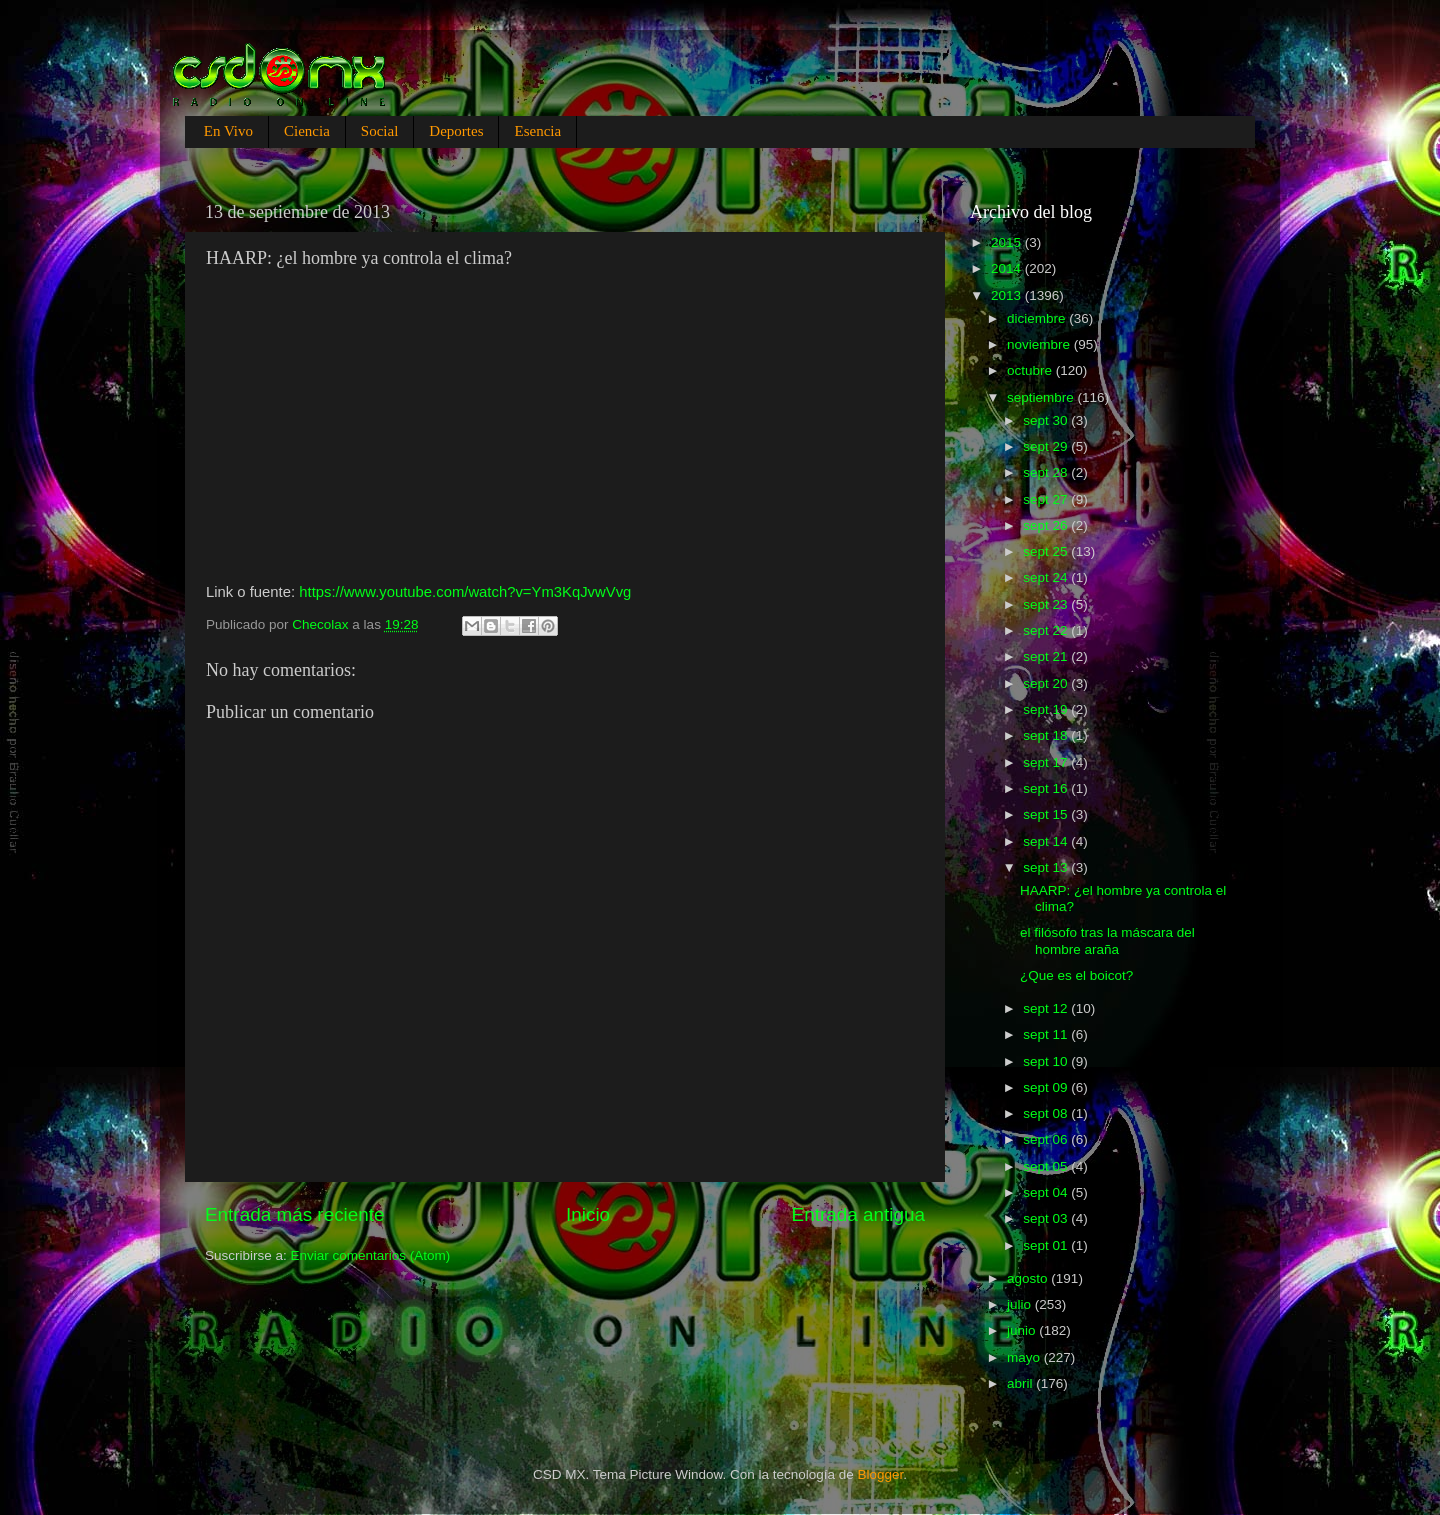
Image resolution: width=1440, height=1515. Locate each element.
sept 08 (1047, 1113)
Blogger (881, 1474)
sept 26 (1047, 525)
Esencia (537, 131)
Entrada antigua (858, 1214)
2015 (1008, 242)
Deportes (456, 131)
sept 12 (1047, 1008)
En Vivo (228, 131)
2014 (1008, 268)
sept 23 (1047, 604)
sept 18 (1047, 735)
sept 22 (1047, 630)
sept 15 (1047, 814)
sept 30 (1047, 420)
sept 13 (1047, 867)
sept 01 (1047, 1245)
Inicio (588, 1214)
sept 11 (1047, 1034)
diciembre (1038, 318)
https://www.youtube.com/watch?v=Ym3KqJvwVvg (465, 592)
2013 (1008, 295)
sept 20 (1047, 683)
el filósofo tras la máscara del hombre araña (1107, 940)
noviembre (1040, 344)
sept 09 (1047, 1087)
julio (1021, 1304)
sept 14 (1047, 841)
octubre (1031, 370)
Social (380, 131)
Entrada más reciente (295, 1214)
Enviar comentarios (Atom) (371, 1255)
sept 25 (1047, 551)
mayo (1025, 1357)
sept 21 (1047, 656)
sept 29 (1047, 446)
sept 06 (1047, 1139)
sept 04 (1047, 1192)
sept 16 (1047, 788)
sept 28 (1047, 472)
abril (1021, 1383)
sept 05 (1047, 1166)
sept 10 (1047, 1061)
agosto (1029, 1278)
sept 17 (1047, 762)
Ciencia (307, 131)
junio (1023, 1330)
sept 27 (1047, 499)
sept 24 (1047, 577)
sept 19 (1047, 709)
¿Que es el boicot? (1076, 975)
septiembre (1042, 397)
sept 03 (1047, 1218)
